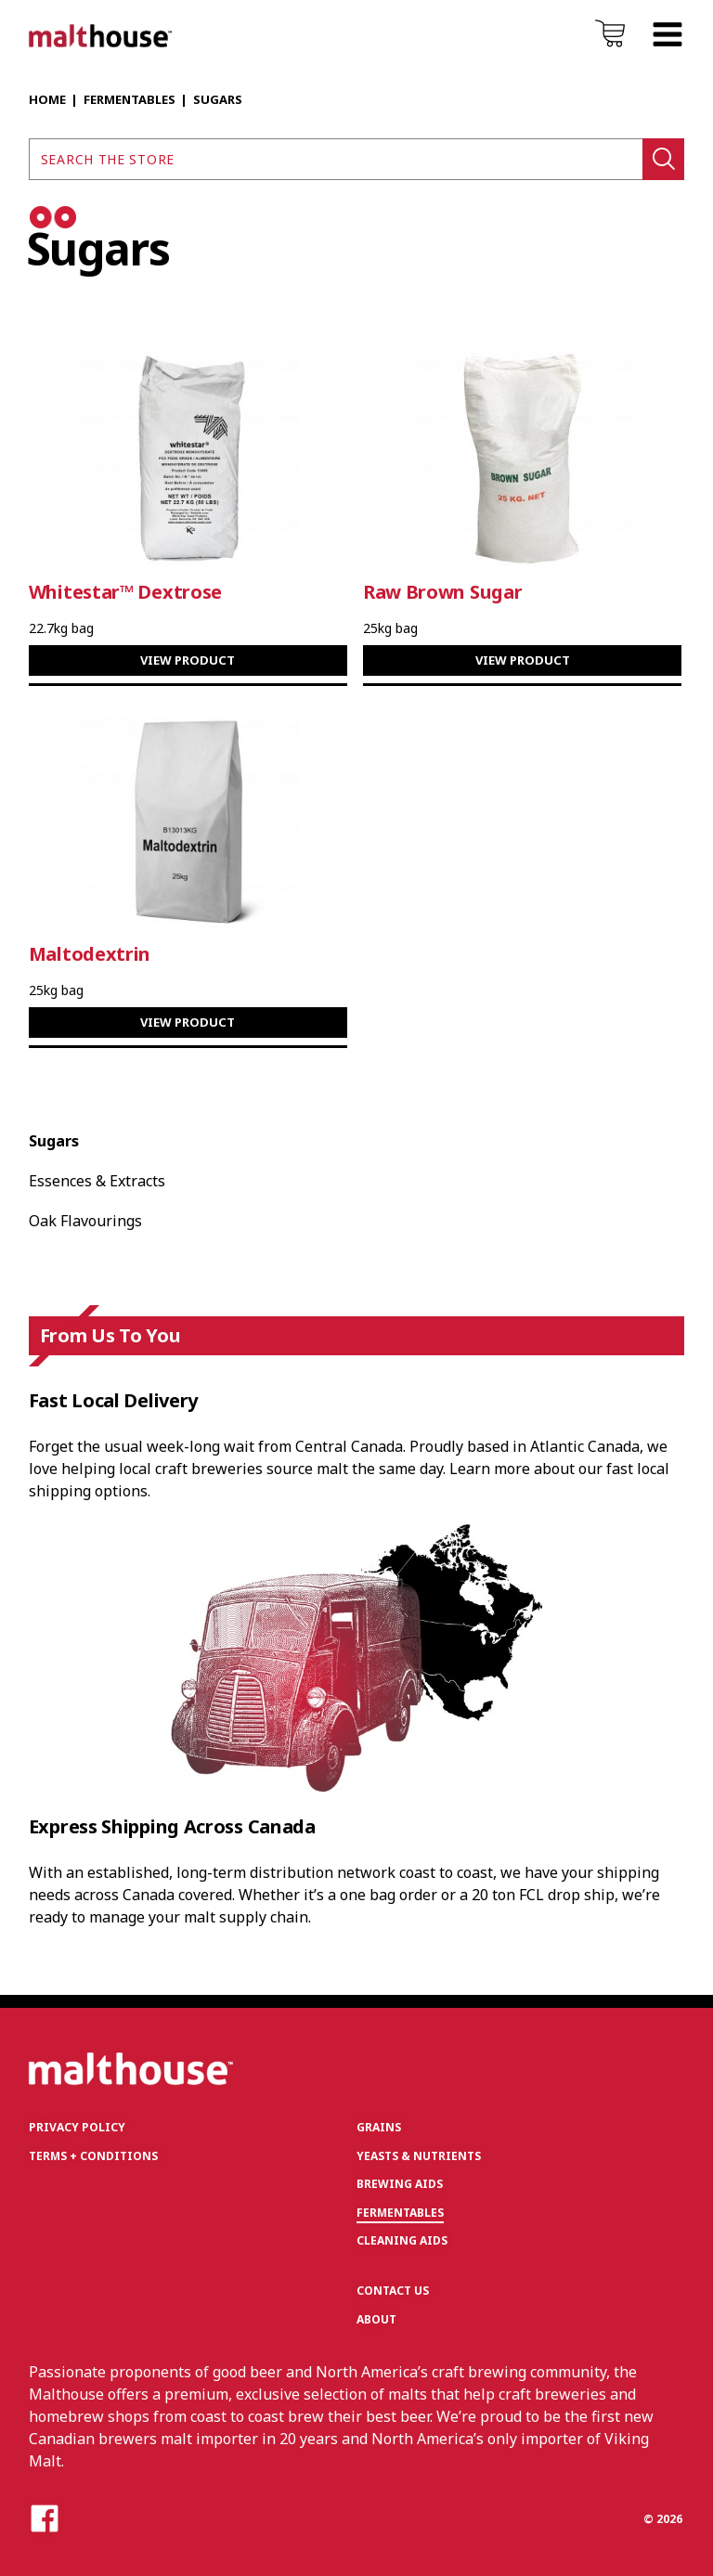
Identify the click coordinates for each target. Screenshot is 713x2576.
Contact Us (392, 2290)
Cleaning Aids (401, 2240)
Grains (378, 2127)
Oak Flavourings (85, 1220)
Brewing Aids (399, 2184)
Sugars (54, 1141)
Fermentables (129, 99)
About (376, 2319)
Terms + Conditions (93, 2156)
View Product (187, 660)
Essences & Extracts (97, 1181)
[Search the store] (336, 159)
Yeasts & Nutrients (418, 2156)
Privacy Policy (77, 2127)
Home (47, 99)
